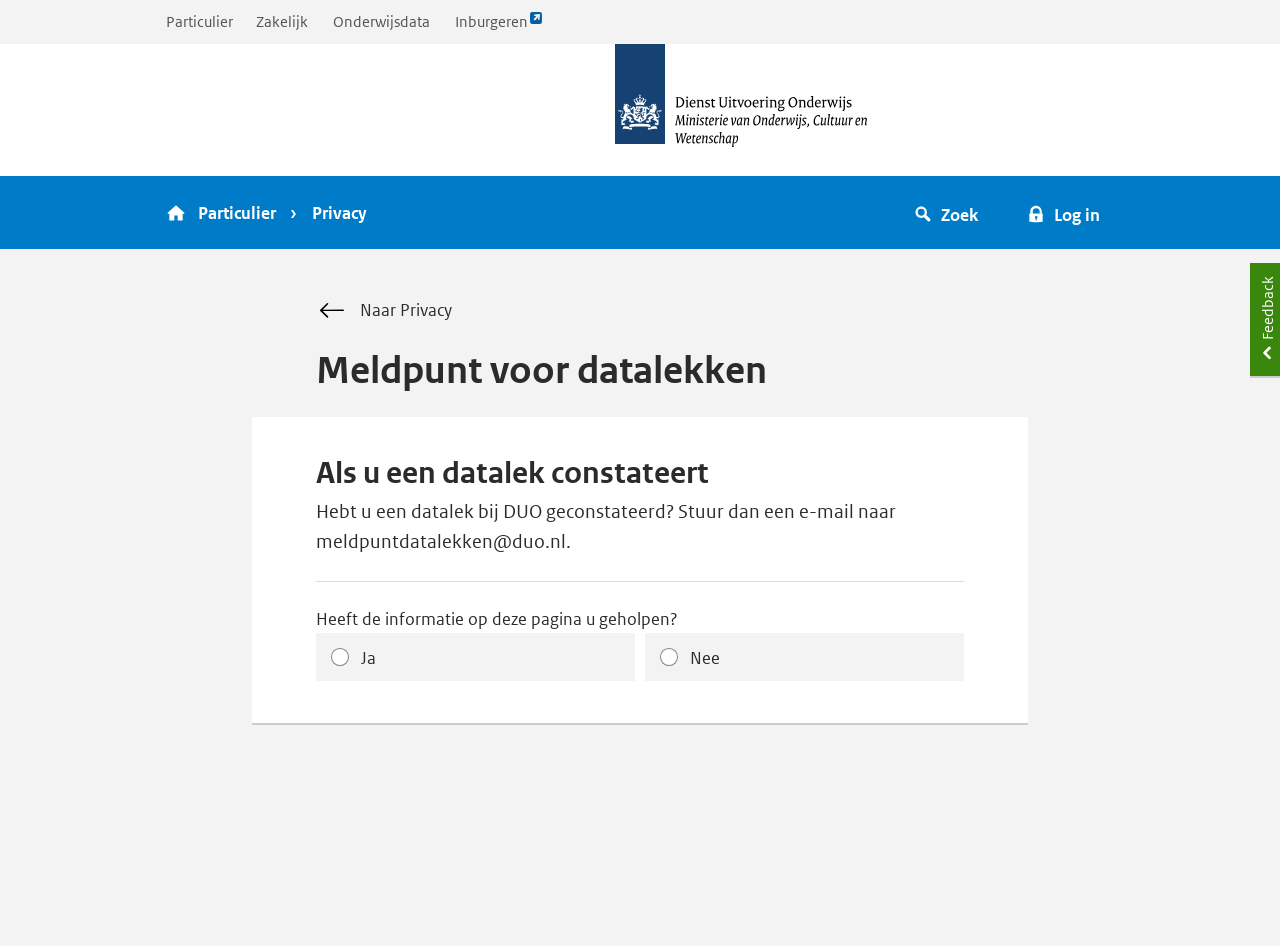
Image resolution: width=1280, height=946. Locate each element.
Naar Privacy (384, 311)
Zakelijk (282, 21)
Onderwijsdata (381, 21)
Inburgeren (499, 26)
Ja (368, 658)
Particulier (199, 21)
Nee (705, 658)
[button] (949, 212)
